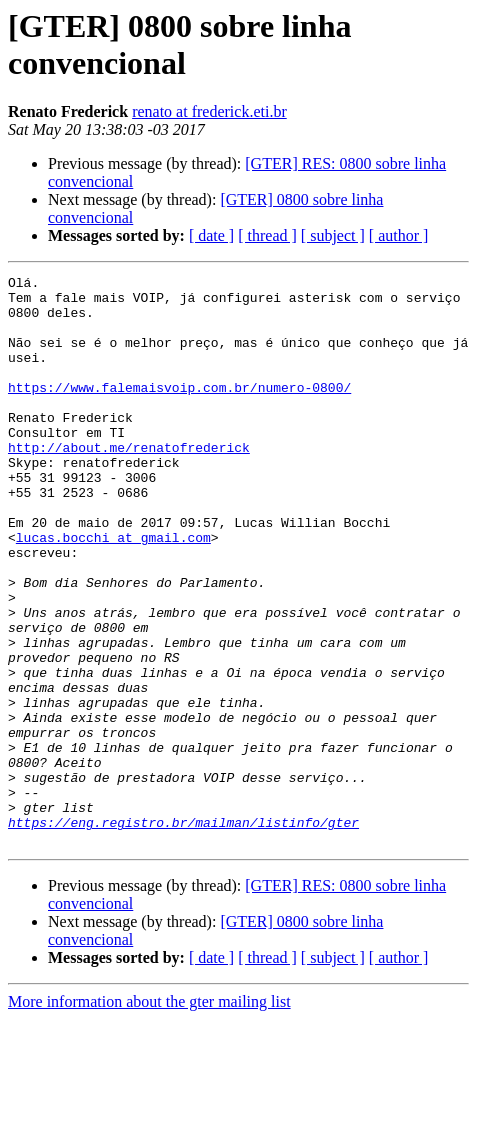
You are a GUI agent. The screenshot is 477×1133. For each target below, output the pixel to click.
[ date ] (211, 235)
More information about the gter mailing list (149, 1115)
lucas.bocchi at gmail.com (113, 591)
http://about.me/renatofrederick (129, 483)
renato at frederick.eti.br (209, 111)
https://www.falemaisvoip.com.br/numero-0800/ (179, 411)
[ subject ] (333, 235)
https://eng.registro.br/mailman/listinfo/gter (183, 933)
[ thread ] (267, 235)
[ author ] (399, 235)
